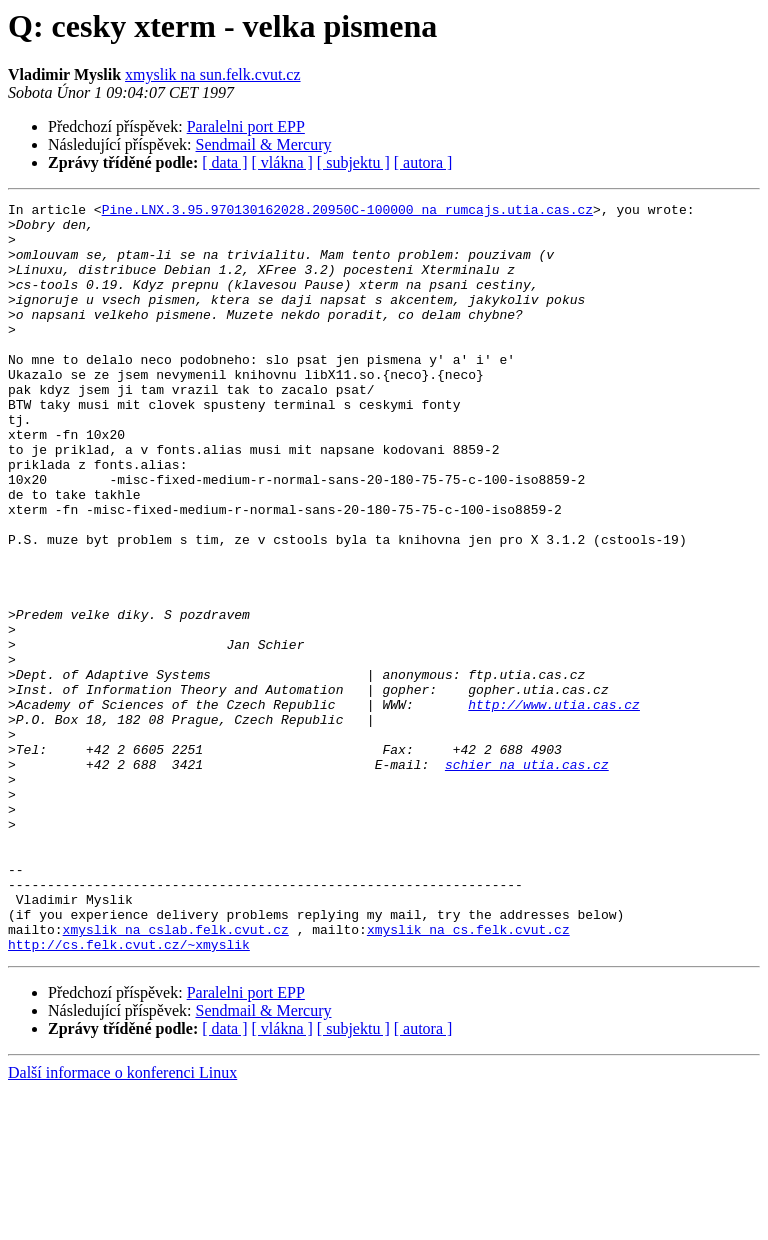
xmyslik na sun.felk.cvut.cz (213, 74)
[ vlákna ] (282, 162)
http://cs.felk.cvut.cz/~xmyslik (129, 1094)
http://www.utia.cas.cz (554, 806)
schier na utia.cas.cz (527, 878)
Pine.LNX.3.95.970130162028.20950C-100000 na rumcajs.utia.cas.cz (347, 212)
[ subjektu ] (353, 162)
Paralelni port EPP (246, 126)
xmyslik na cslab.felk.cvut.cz (176, 1076)
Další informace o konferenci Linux (122, 1222)
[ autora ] (423, 162)
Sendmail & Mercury (264, 144)
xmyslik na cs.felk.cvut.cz (468, 1076)
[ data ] (224, 162)
